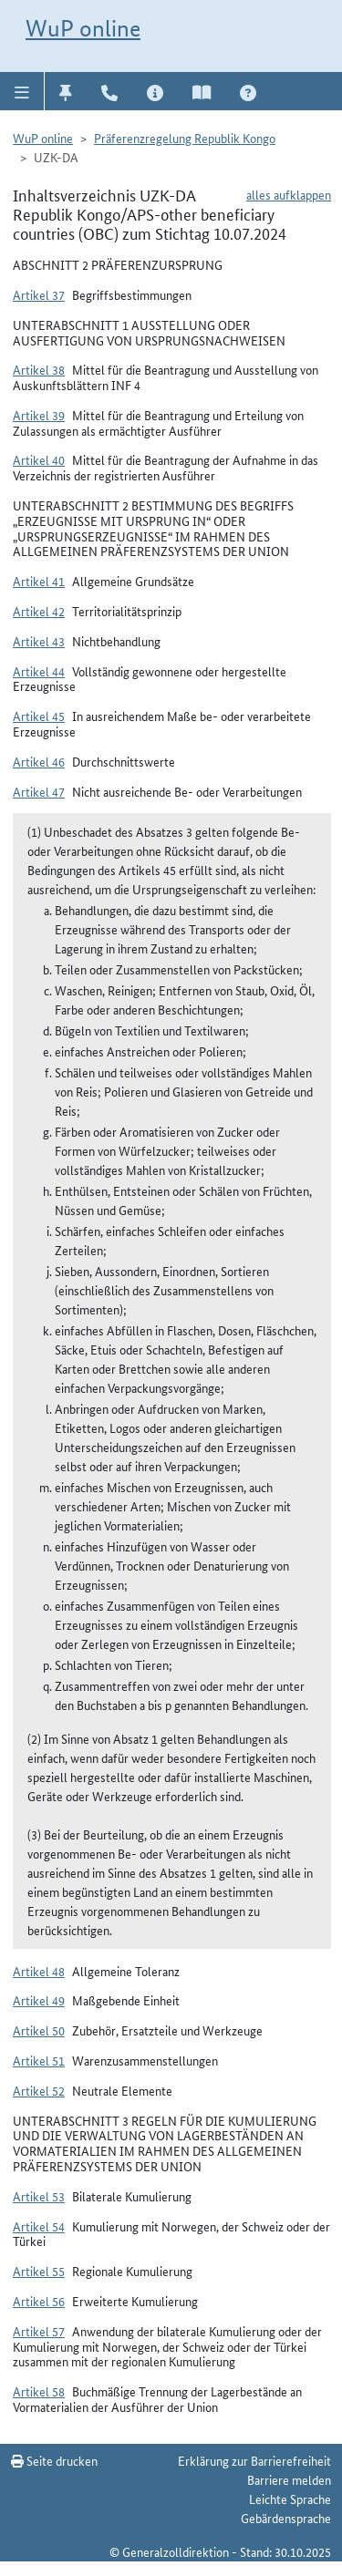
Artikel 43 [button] (39, 641)
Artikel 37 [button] (39, 294)
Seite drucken (54, 2460)
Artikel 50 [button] (39, 2030)
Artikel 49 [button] (39, 2000)
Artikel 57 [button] (39, 2331)
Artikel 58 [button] (39, 2391)
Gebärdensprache (286, 2518)
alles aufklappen (288, 194)
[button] (22, 91)
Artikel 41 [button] (39, 581)
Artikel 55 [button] (39, 2271)
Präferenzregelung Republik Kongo (184, 138)
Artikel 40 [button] (39, 459)
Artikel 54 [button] (39, 2226)
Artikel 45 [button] (39, 715)
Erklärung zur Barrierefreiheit (254, 2460)
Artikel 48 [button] (39, 1971)
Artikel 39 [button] (39, 415)
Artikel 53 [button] (39, 2196)
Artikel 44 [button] (39, 671)
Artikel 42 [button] (39, 611)
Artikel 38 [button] (39, 369)
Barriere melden (289, 2479)
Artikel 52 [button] (39, 2090)
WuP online (83, 28)
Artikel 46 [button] (39, 761)
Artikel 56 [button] (39, 2301)
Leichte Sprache (290, 2498)
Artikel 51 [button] (39, 2060)
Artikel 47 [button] (39, 791)
